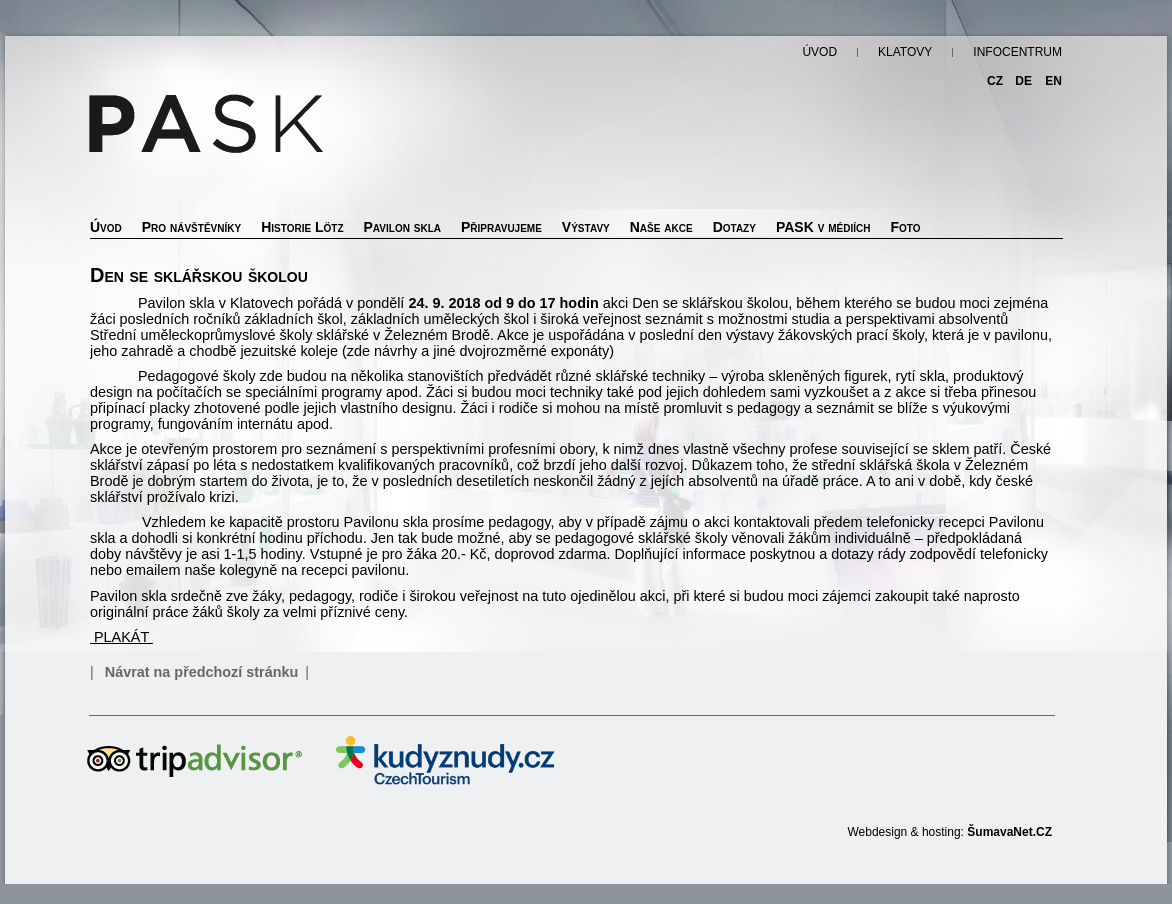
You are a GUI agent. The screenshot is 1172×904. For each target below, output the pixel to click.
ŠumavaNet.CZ (1009, 832)
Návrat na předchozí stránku (202, 672)
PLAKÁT (121, 637)
